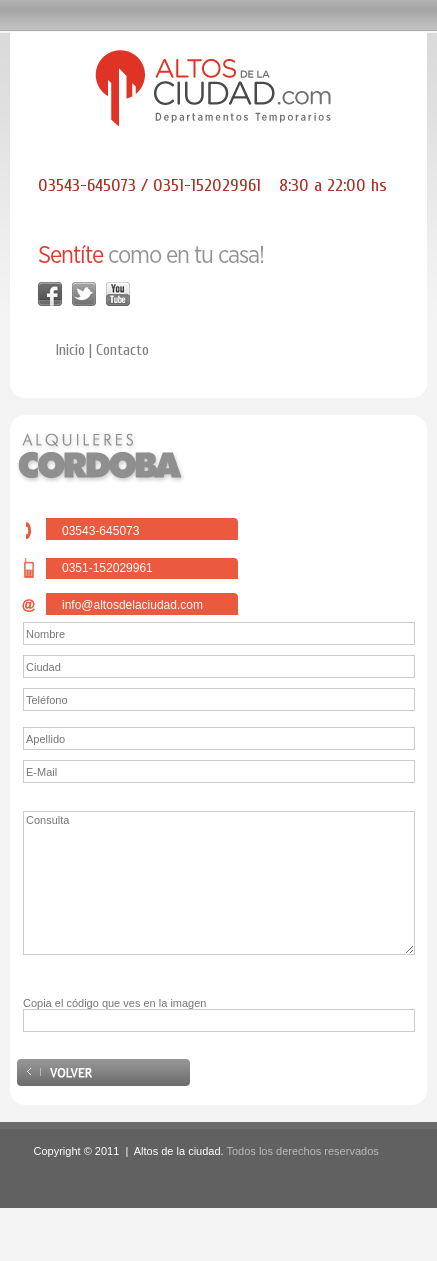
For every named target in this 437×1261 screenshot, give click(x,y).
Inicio (70, 350)
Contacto (122, 350)
